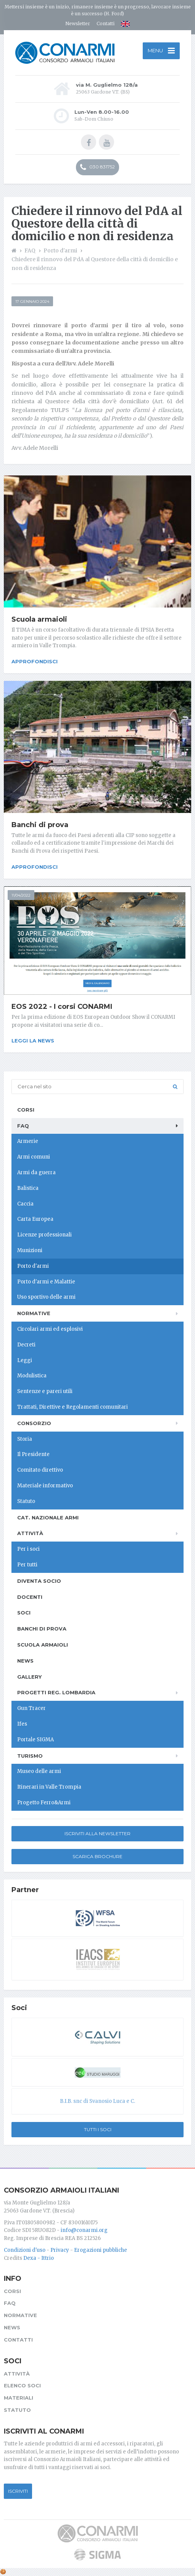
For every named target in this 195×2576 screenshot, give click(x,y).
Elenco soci (22, 2385)
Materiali (18, 2398)
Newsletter (77, 23)
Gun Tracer (31, 1708)
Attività (30, 1533)
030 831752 (97, 167)
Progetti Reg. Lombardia (56, 1692)
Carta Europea (35, 1219)
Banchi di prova (39, 825)
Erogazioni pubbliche (100, 2250)
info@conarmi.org (84, 2230)
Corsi (25, 1110)
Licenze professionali (44, 1234)
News (25, 1661)
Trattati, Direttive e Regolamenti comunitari (72, 1407)
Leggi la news (32, 1041)
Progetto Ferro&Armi (44, 1802)
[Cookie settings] (3, 2571)
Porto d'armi (33, 1266)
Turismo (30, 1756)
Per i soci (28, 1549)
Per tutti (27, 1564)
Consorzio (34, 1423)
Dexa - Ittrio (38, 2258)
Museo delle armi (39, 1771)
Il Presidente (33, 1454)
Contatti (105, 23)
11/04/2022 (21, 895)
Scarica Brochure (97, 1856)
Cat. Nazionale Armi (48, 1517)
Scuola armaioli (39, 619)
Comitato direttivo (40, 1470)
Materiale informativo (45, 1485)
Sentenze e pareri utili (45, 1391)
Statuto (26, 1501)
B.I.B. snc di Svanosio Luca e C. (97, 2101)
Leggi (24, 1360)
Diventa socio (39, 1581)
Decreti (26, 1344)
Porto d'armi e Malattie (46, 1281)
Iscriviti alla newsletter (97, 1833)
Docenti (29, 1597)
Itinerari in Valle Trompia (49, 1787)
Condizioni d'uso (24, 2250)
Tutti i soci (97, 2129)
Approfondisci (34, 661)
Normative (33, 1313)
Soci (24, 1613)
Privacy (59, 2250)
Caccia (25, 1204)
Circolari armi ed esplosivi (50, 1329)
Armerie (27, 1141)
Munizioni (29, 1250)
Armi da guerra (36, 1172)
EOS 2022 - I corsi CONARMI (61, 1006)
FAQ (23, 1126)
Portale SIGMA (35, 1739)
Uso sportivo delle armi (46, 1297)
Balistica (28, 1188)
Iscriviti (18, 2491)
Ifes (22, 1724)
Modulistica (32, 1375)
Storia (24, 1439)
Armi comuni (33, 1157)
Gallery (29, 1677)
